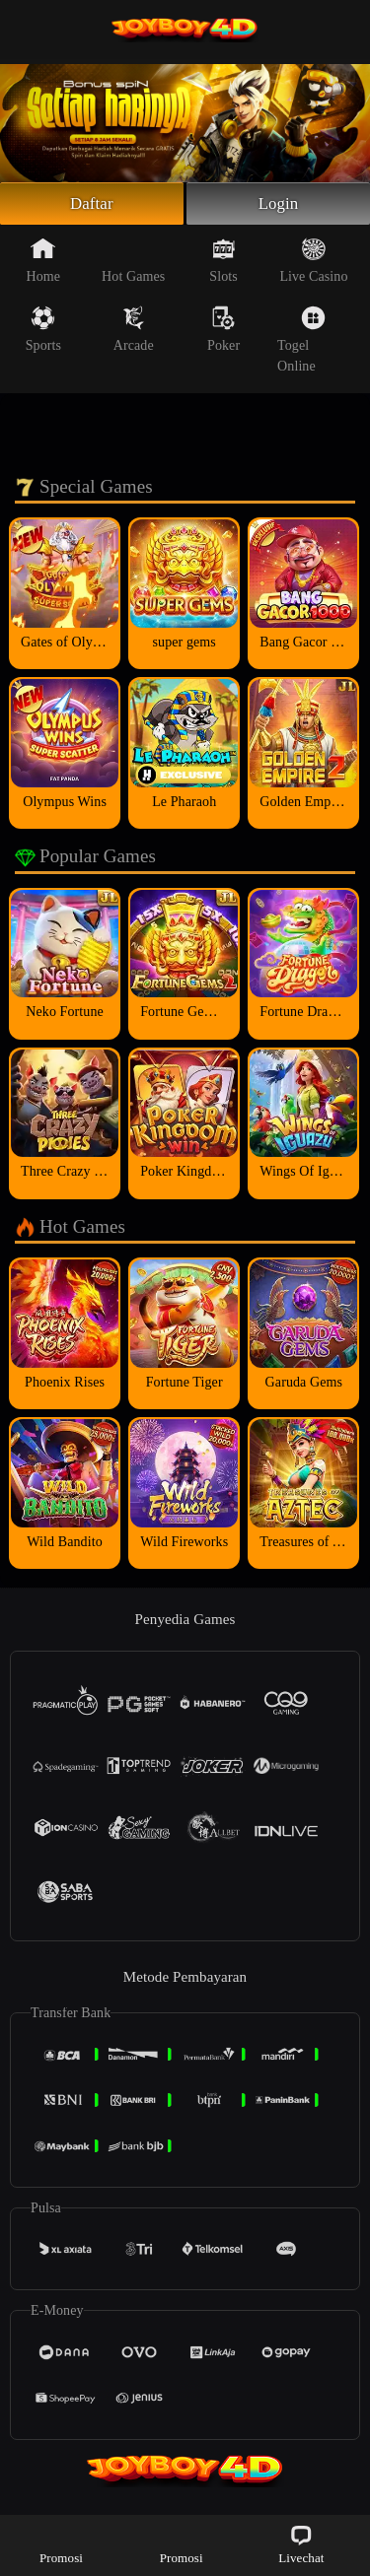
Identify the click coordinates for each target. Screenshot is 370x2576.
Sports (43, 332)
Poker (223, 332)
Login (278, 205)
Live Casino (313, 263)
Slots (223, 263)
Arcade (133, 332)
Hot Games (133, 263)
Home (44, 263)
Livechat (301, 2544)
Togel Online (301, 342)
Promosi (61, 2544)
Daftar (92, 205)
